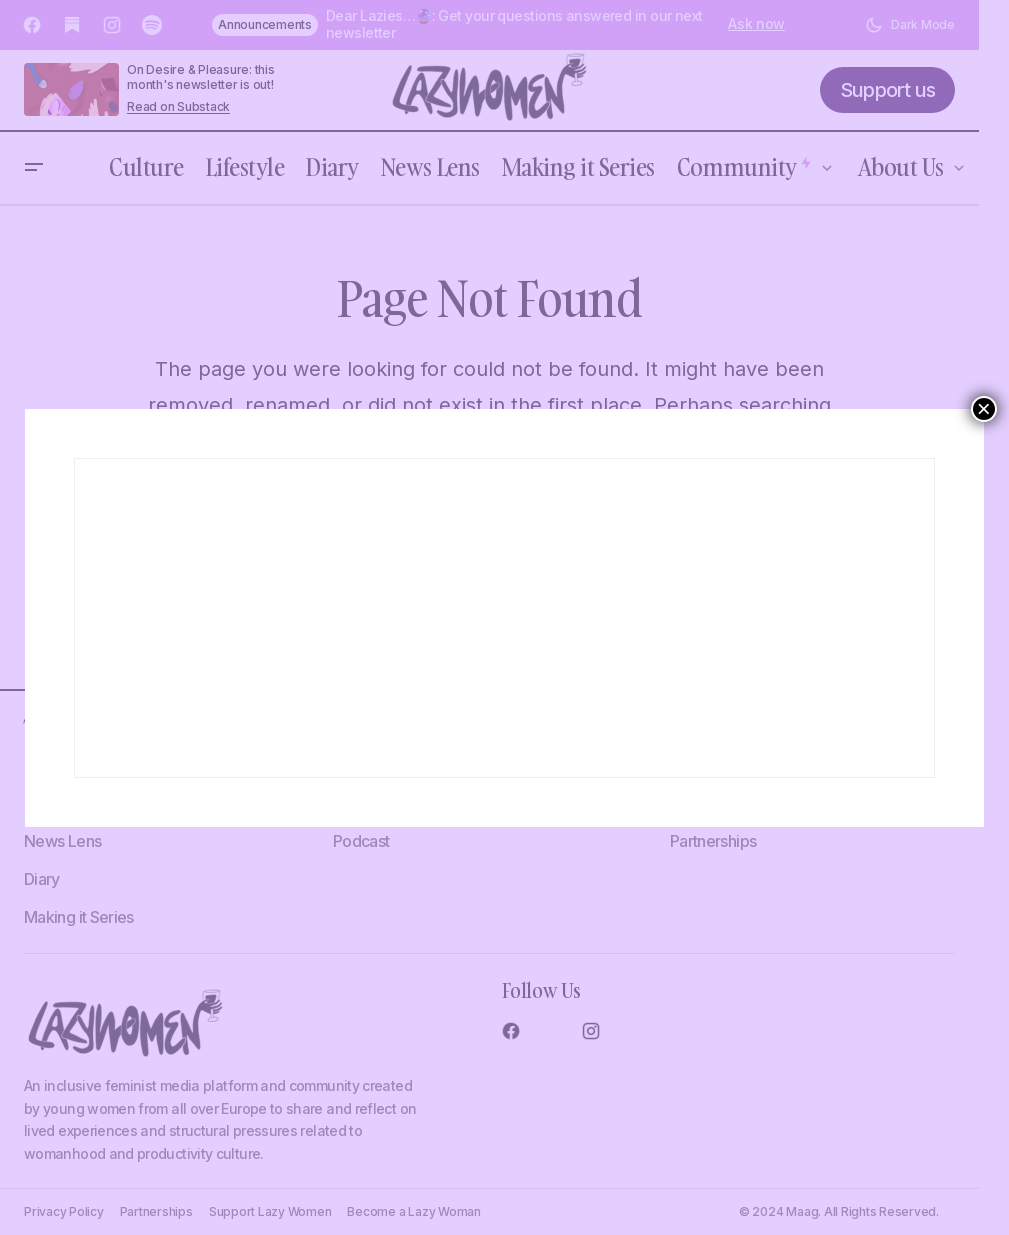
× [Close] (984, 409)
